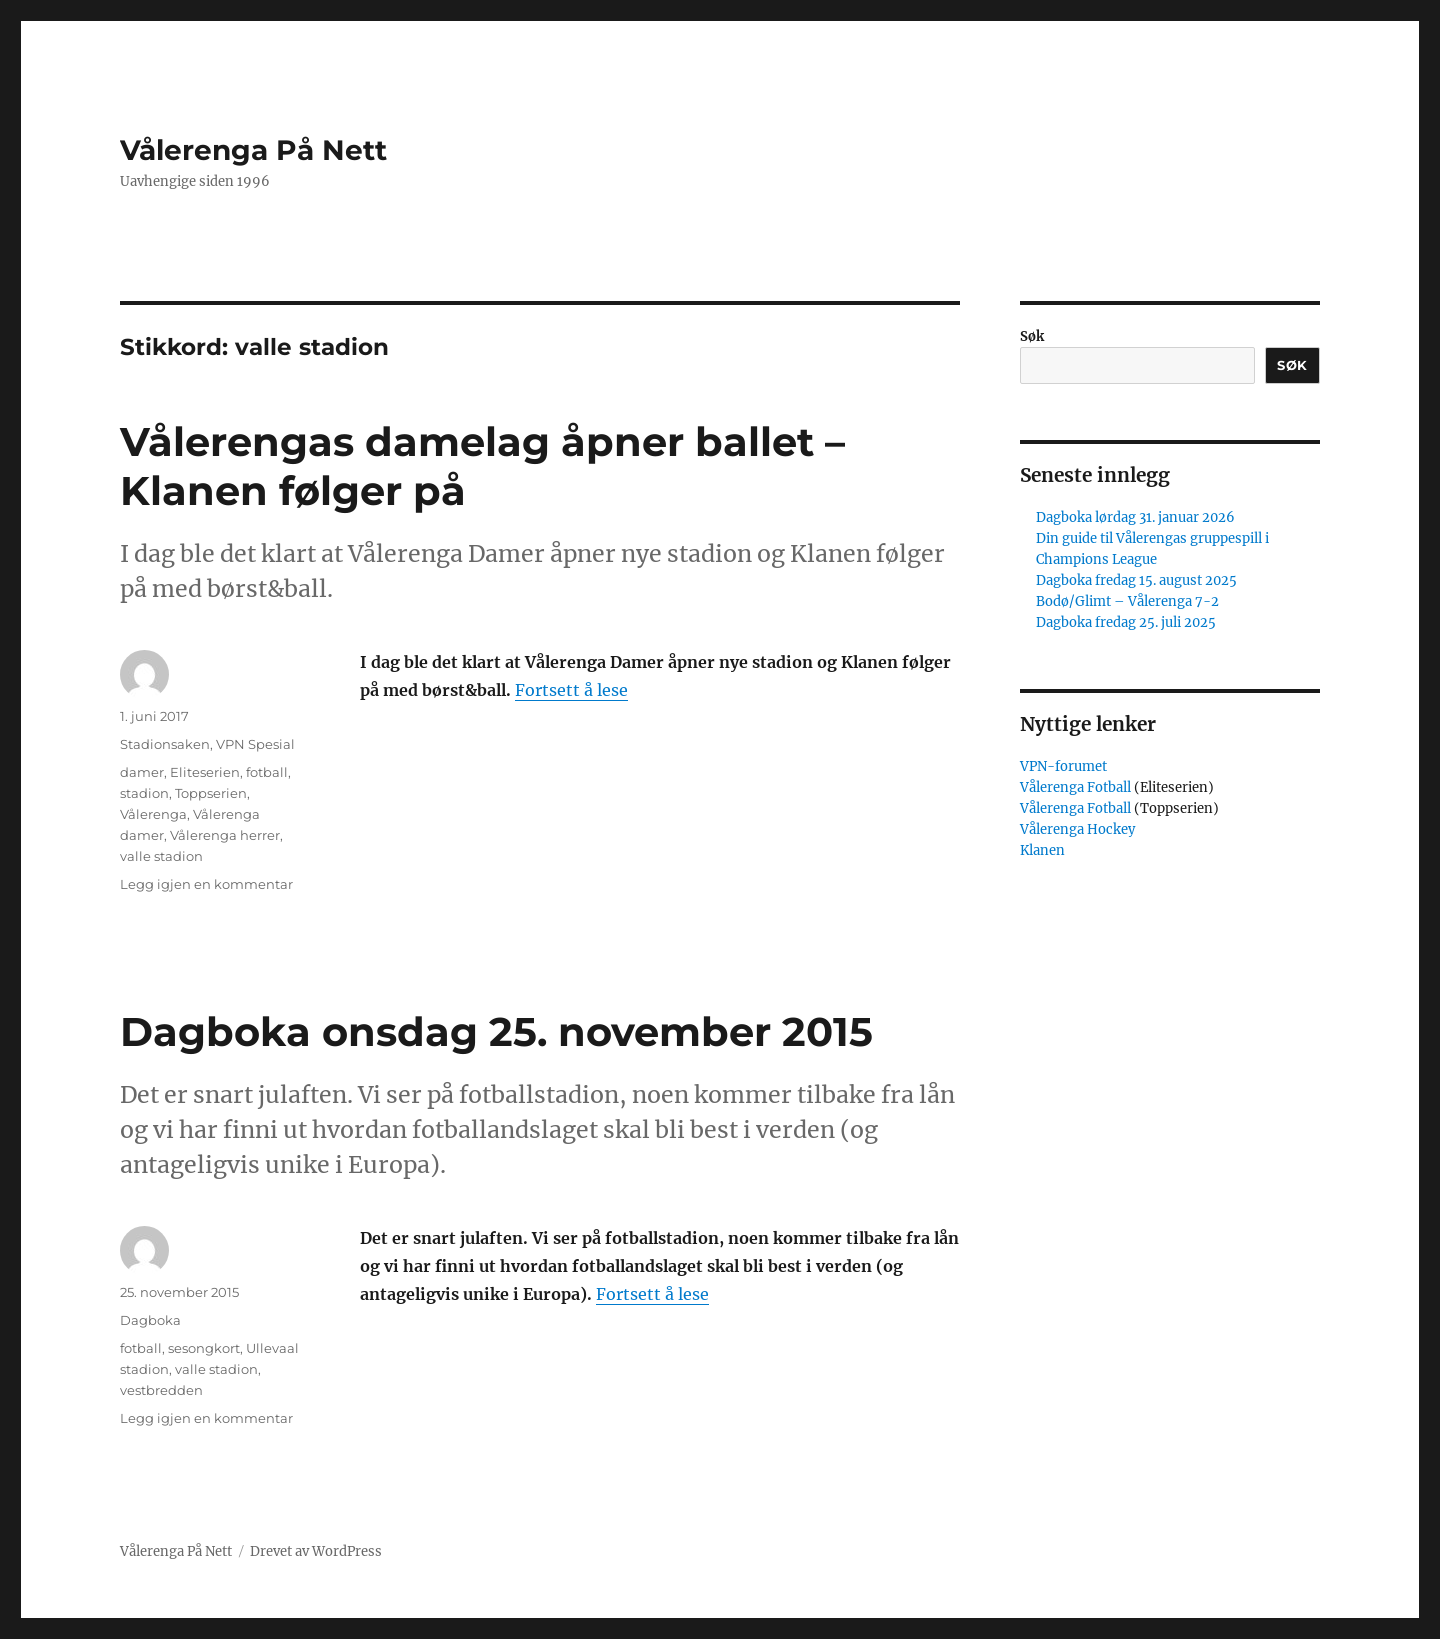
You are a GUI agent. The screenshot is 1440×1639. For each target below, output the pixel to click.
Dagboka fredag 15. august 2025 (1136, 580)
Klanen (1042, 850)
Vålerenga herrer (225, 835)
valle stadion (161, 856)
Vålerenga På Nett (253, 150)
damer (142, 772)
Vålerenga (153, 814)
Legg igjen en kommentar (206, 884)
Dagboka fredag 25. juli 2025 (1126, 622)
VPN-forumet (1063, 766)
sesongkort (204, 1348)
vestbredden (161, 1390)
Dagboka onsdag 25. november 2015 (496, 1031)
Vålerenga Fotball (1077, 787)
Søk (1032, 336)
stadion (144, 793)
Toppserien (211, 793)
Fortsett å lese (571, 690)
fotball (267, 772)
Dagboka (150, 1320)
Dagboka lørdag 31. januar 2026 (1135, 517)
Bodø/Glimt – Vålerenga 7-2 (1127, 601)
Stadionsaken (165, 744)
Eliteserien (205, 772)
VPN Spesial (255, 744)
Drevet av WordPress (316, 1551)
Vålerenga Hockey (1077, 829)
